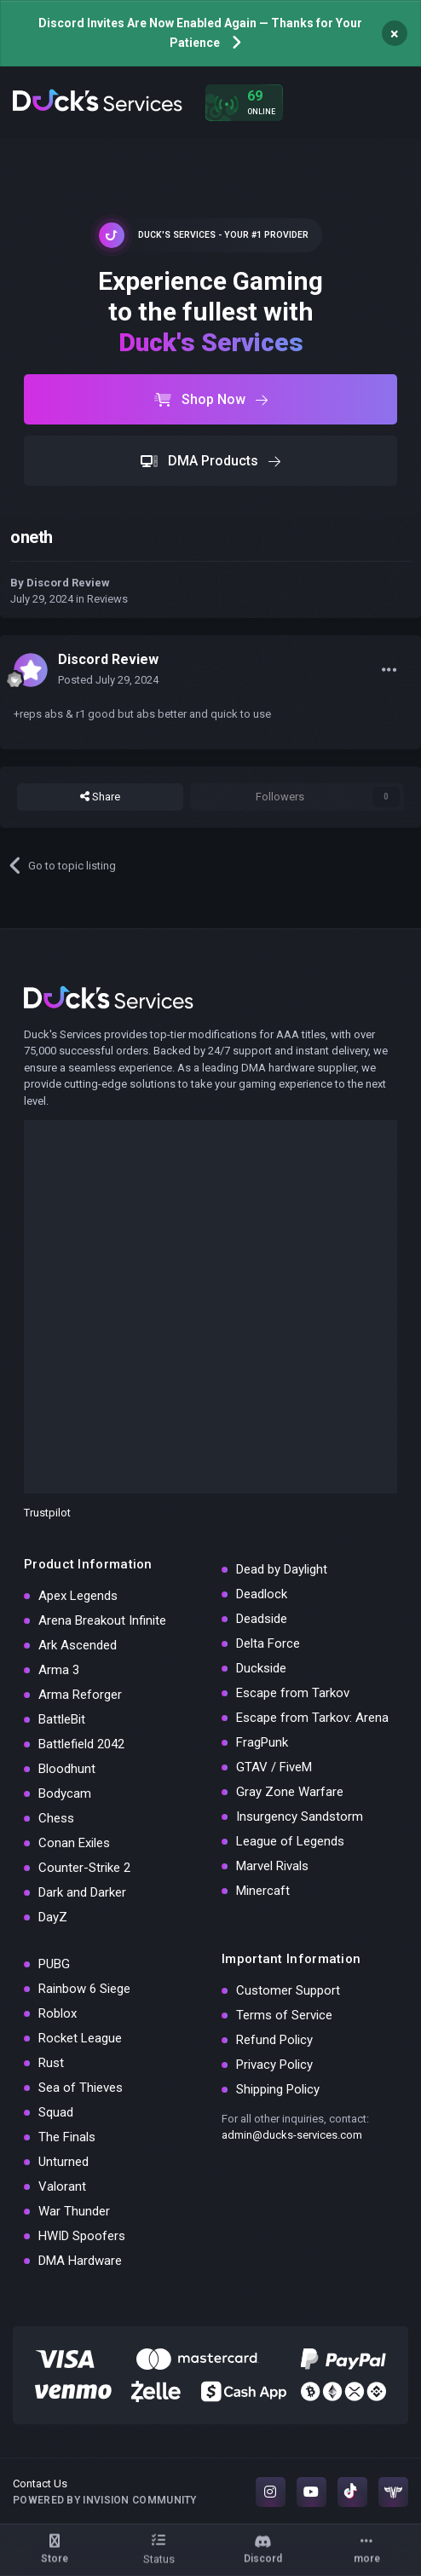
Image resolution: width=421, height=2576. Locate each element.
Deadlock (261, 1594)
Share (100, 797)
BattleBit (61, 1719)
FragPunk (262, 1742)
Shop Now (211, 399)
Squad (55, 2112)
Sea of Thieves (80, 2087)
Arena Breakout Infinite (102, 1620)
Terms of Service (284, 2015)
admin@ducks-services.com (292, 2134)
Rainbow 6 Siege (84, 1988)
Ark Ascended (77, 1645)
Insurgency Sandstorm (299, 1816)
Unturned (63, 2161)
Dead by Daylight (281, 1569)
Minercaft (263, 1890)
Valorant (62, 2186)
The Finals (66, 2137)
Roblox (57, 2013)
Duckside (261, 1668)
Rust (51, 2063)
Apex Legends (78, 1595)
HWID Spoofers (81, 2236)
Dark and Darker (82, 1892)
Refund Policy (274, 2040)
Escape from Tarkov (292, 1693)
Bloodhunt (66, 1768)
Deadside (261, 1618)
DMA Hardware (80, 2260)
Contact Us (40, 2483)
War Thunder (74, 2211)
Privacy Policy (274, 2064)
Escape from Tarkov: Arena (312, 1717)
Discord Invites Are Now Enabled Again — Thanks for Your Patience (200, 32)
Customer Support (288, 1990)
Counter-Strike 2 (84, 1867)
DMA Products (210, 461)
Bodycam (64, 1793)
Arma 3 (58, 1670)
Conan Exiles (74, 1843)
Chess (56, 1818)
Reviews (107, 598)
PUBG (54, 1964)
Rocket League (80, 2038)
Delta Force (268, 1643)
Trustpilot (47, 1512)
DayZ (52, 1917)
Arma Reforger (80, 1694)
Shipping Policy (278, 2089)
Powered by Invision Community (105, 2500)
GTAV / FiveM (274, 1767)
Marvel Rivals (272, 1866)
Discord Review (68, 582)
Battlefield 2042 (81, 1744)
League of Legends (290, 1841)
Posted (108, 679)
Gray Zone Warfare (289, 1791)
